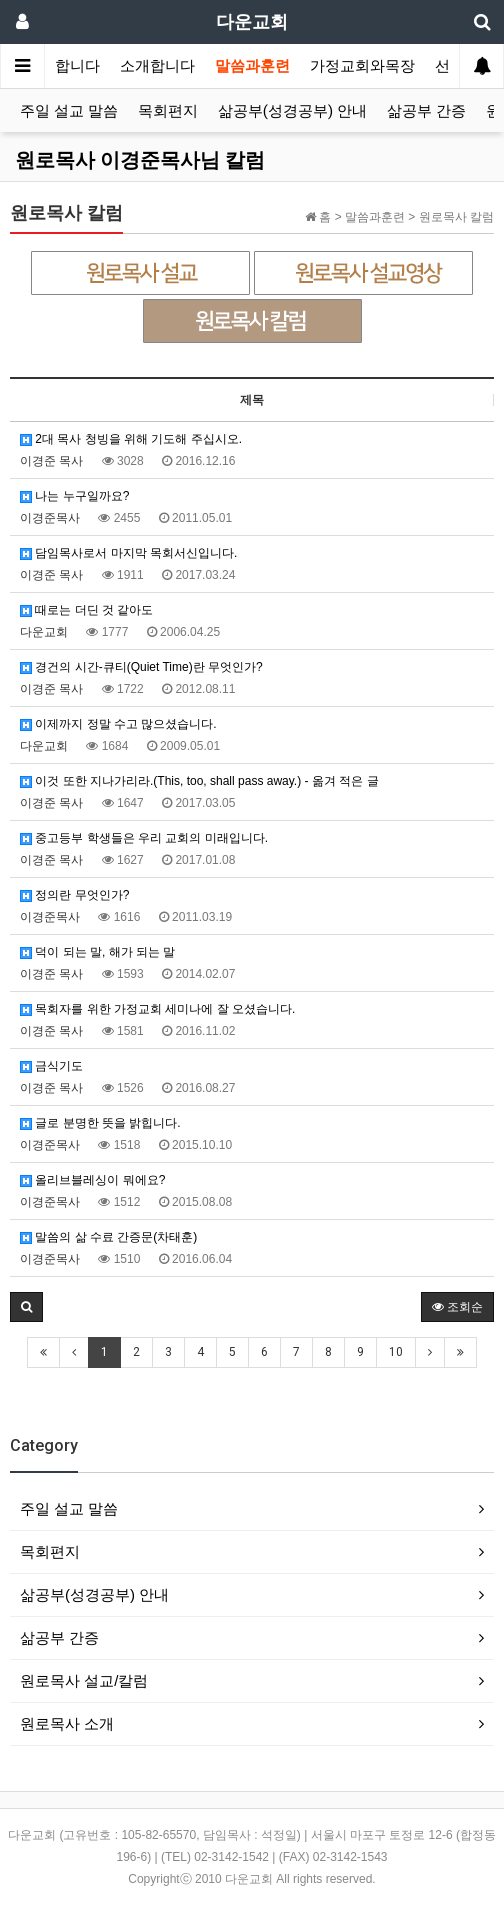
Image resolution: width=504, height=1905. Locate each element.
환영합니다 (62, 66)
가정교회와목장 (362, 66)
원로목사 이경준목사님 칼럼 (140, 160)
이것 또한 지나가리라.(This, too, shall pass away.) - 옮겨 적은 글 (199, 781)
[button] (26, 1307)
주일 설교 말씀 (69, 111)
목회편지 (168, 111)
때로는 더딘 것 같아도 (86, 610)
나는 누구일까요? (74, 496)
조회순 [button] (457, 1307)
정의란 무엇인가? (74, 895)
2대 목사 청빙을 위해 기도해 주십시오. (131, 439)
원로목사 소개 (67, 1723)
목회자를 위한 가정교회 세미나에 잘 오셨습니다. (157, 1009)
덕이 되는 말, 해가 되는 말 (97, 952)
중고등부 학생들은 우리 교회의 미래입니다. (144, 838)
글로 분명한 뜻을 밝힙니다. (100, 1123)
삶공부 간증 (426, 111)
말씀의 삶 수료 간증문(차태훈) (108, 1237)
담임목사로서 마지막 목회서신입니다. (128, 553)
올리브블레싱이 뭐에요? (92, 1180)
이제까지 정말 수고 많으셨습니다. (118, 724)
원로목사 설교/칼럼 (84, 1680)
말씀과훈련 (252, 66)
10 (396, 1352)
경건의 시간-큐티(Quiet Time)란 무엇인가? (141, 667)
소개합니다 (157, 66)
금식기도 (51, 1066)
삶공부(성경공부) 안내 (292, 111)
